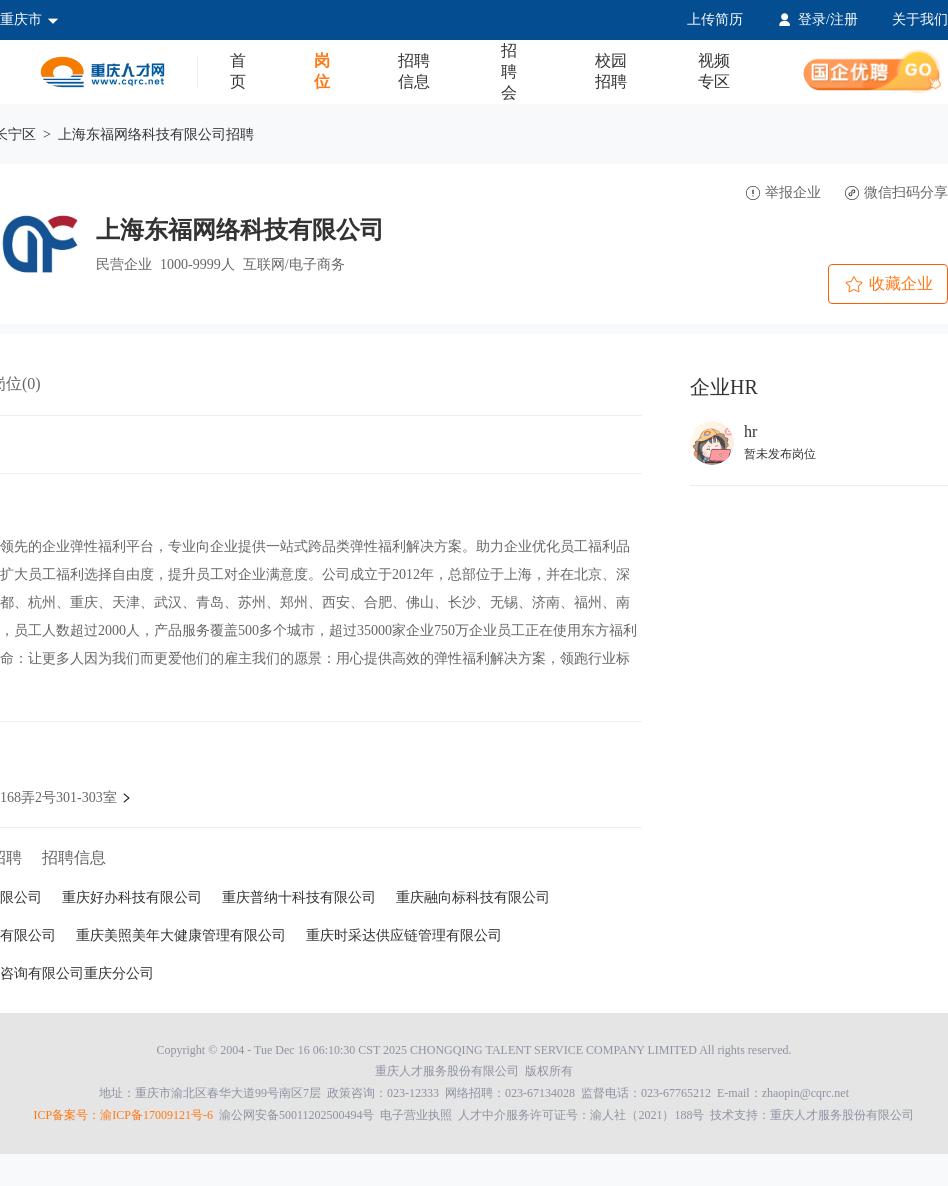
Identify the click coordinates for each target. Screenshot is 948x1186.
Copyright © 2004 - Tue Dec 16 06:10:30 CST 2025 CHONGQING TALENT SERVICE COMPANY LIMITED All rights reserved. (474, 1050)
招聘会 (509, 71)
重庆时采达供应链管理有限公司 (404, 935)
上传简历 (715, 19)
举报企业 (783, 192)
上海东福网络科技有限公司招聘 (156, 134)
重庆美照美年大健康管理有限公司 (181, 935)
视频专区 (714, 71)
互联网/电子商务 (294, 264)
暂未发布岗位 (780, 454)
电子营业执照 (416, 1115)
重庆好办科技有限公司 (132, 897)
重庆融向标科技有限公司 (473, 897)
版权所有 (474, 1071)
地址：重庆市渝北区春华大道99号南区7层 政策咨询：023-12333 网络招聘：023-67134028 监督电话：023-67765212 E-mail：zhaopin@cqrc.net (474, 1093)
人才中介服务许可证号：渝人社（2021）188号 (581, 1115)
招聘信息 (414, 71)
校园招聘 (611, 71)
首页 (238, 71)
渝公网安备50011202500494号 (297, 1115)
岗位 (322, 71)
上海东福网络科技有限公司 (240, 230)
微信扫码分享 (896, 192)
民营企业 (124, 264)
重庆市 (29, 19)
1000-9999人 (197, 264)
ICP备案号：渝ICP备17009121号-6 (123, 1115)
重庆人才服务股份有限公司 (447, 1071)
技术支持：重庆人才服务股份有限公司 (474, 1115)
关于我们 (920, 19)
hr (750, 431)
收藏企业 (888, 285)
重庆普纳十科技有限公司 (299, 897)
